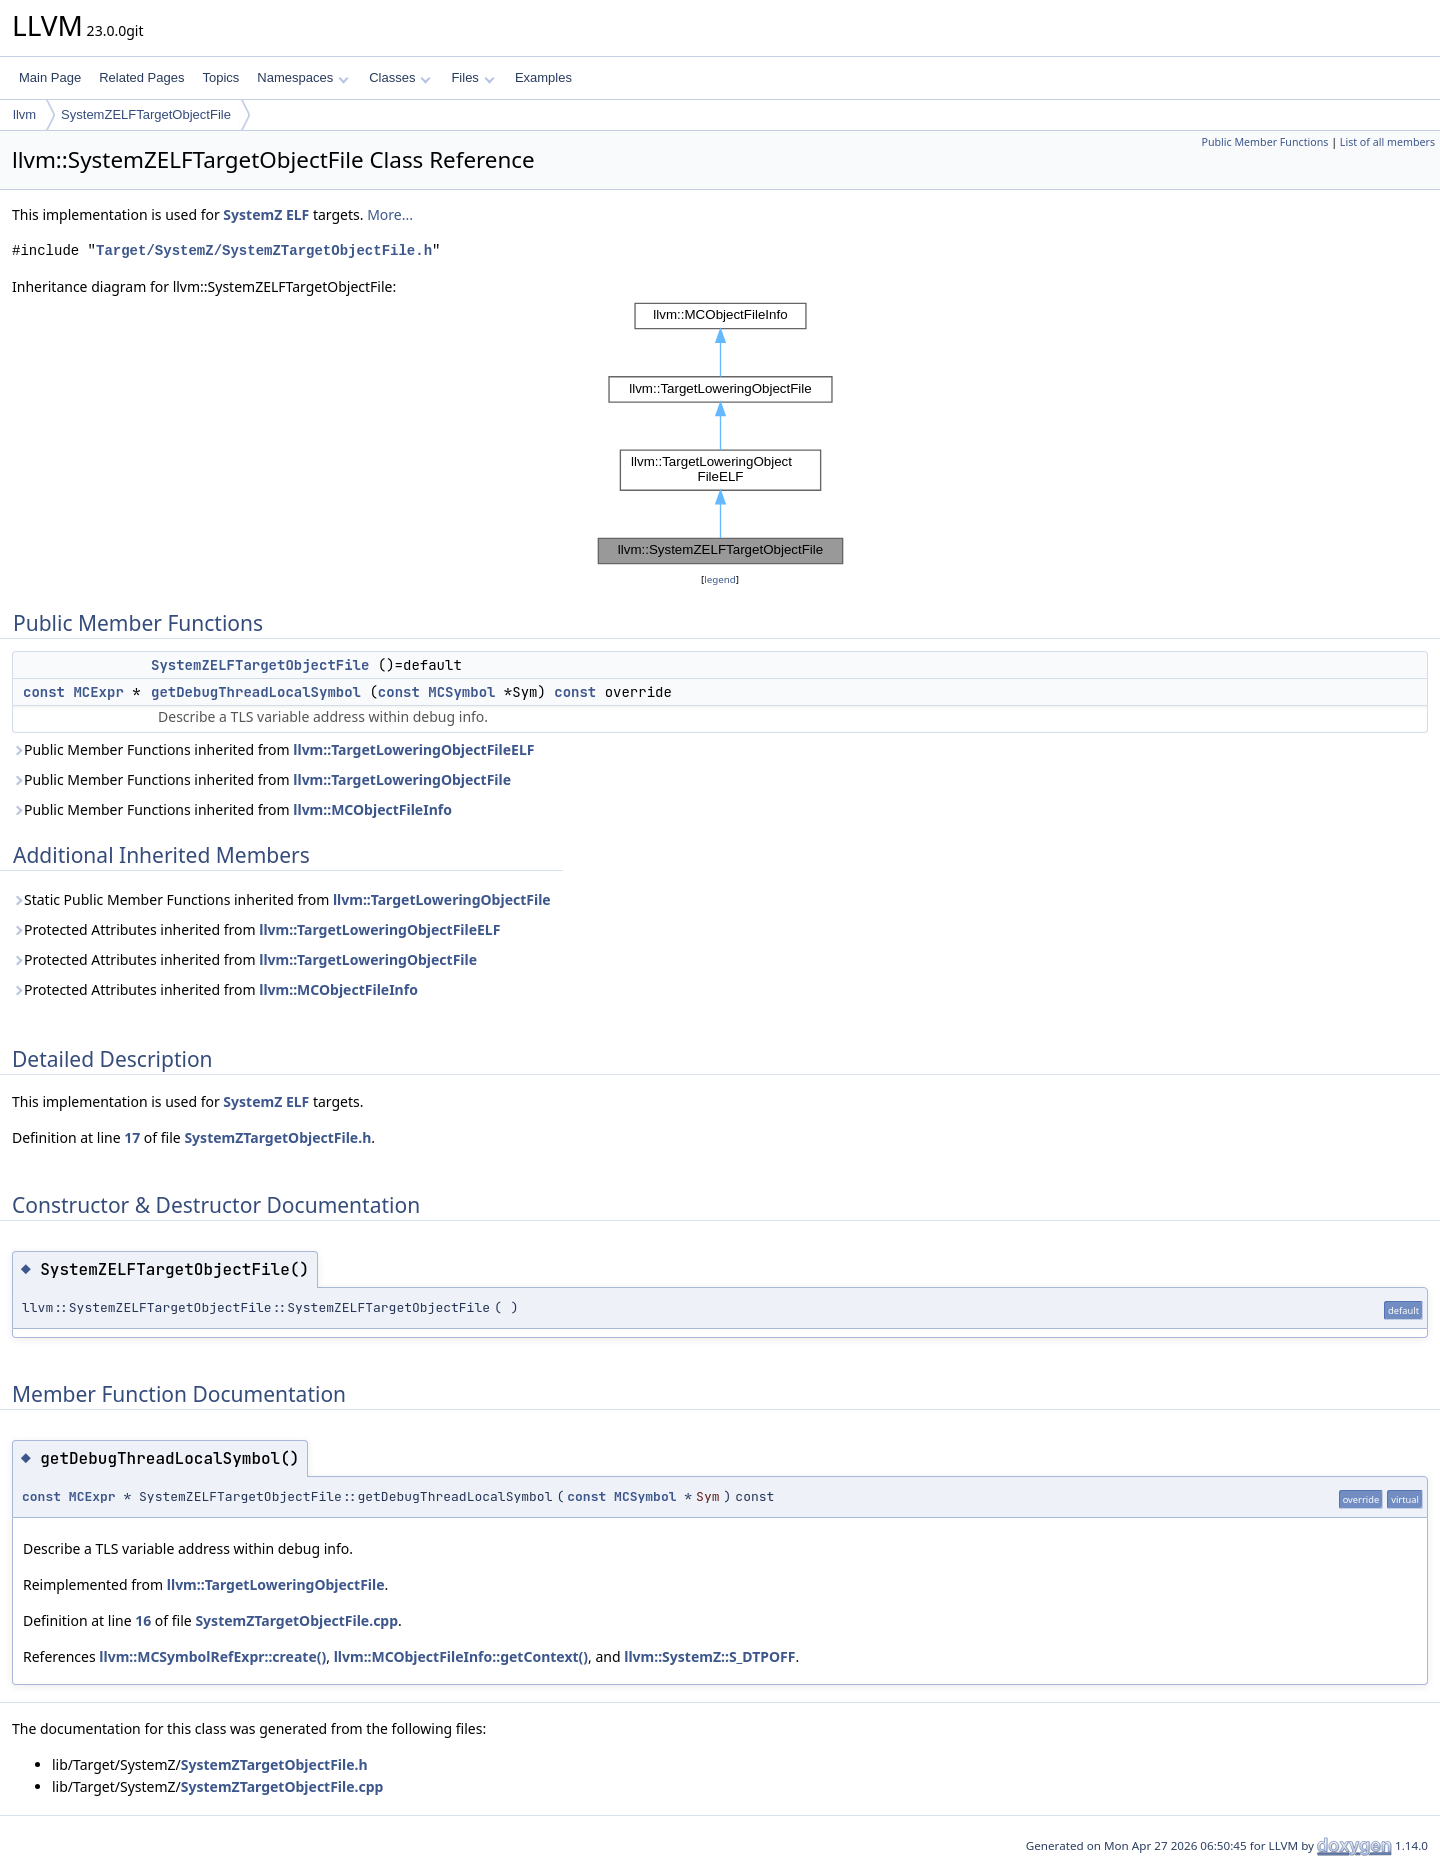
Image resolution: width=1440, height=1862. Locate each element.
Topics (220, 77)
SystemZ (252, 214)
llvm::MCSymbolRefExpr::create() (212, 1656)
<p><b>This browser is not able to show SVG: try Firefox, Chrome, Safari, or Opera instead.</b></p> (720, 433)
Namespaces (302, 77)
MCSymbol (461, 692)
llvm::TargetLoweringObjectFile (402, 779)
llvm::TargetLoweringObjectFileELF (413, 749)
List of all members (1387, 142)
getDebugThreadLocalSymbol (256, 692)
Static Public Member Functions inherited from (281, 899)
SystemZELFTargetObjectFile (146, 114)
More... (390, 214)
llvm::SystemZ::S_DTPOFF (709, 1656)
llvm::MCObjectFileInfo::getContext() (461, 1656)
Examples (543, 77)
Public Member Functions (1264, 142)
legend (720, 579)
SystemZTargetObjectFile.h (277, 1137)
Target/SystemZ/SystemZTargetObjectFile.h (264, 250)
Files (472, 77)
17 (132, 1137)
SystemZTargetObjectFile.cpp (296, 1620)
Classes (400, 77)
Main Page (50, 77)
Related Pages (141, 77)
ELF (297, 214)
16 (143, 1620)
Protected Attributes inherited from (256, 929)
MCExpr (98, 692)
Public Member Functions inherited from (273, 749)
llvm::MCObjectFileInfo (372, 809)
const (44, 692)
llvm (24, 114)
